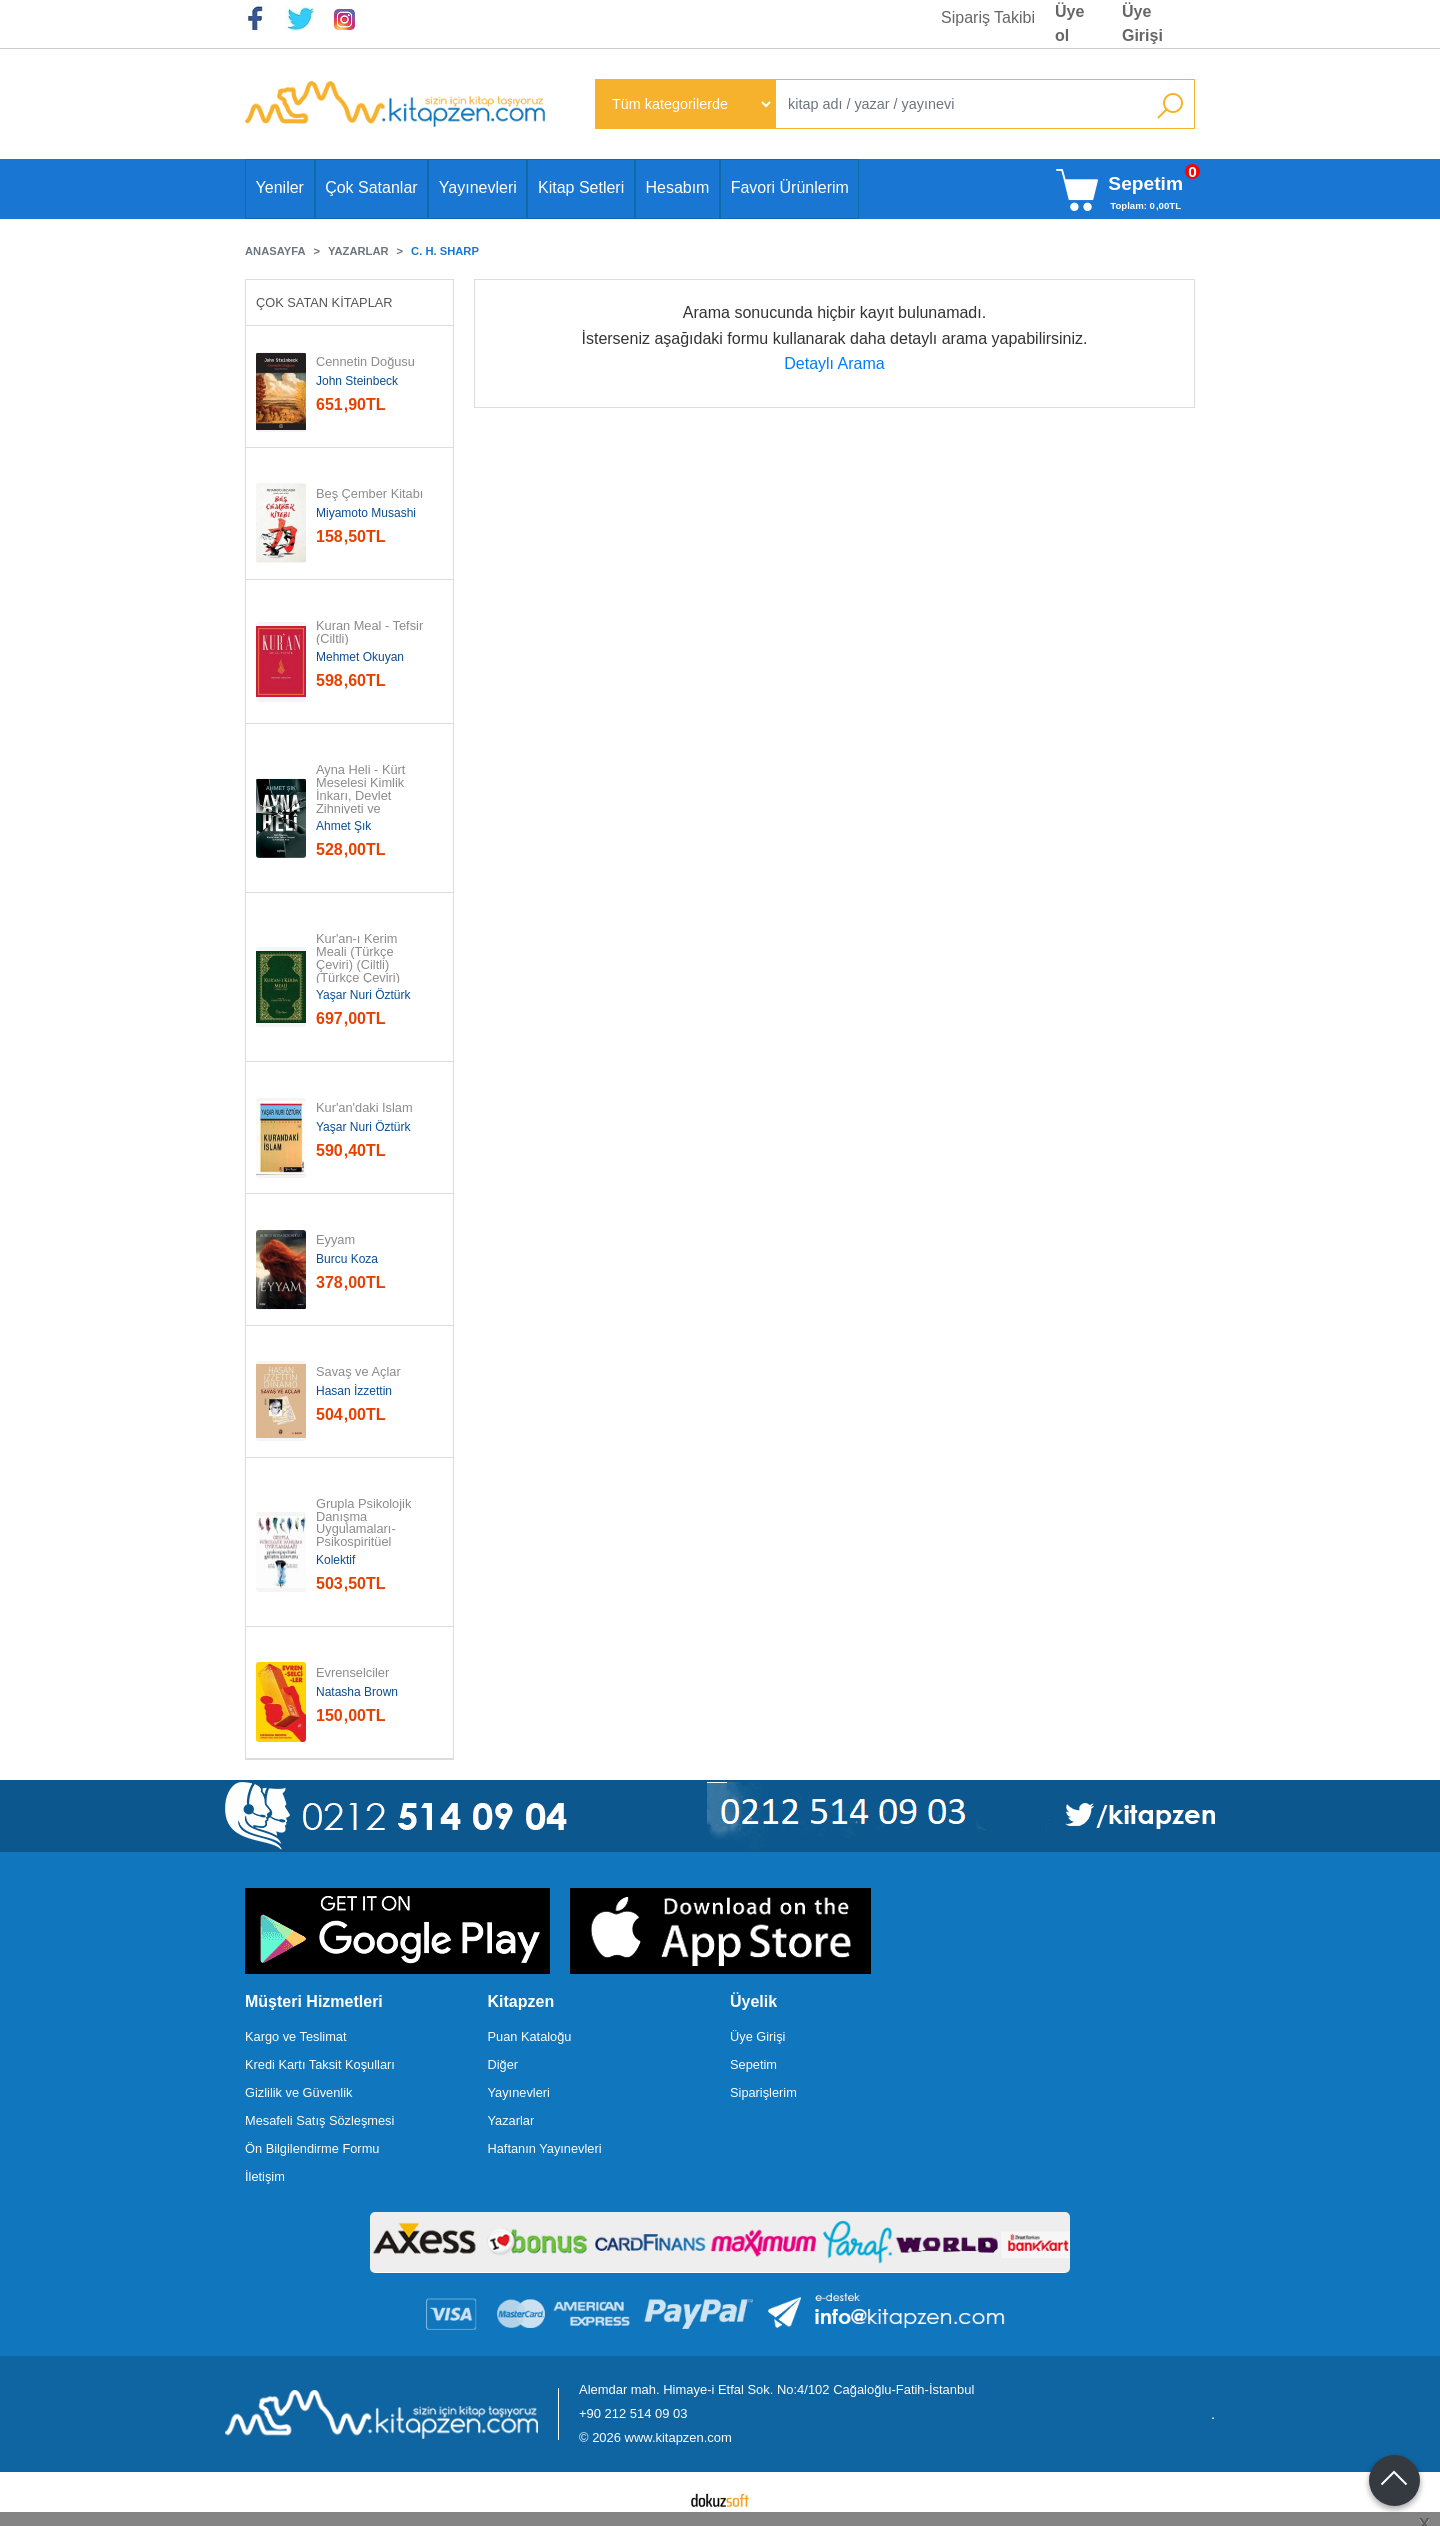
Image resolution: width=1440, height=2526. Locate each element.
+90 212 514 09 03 (633, 2413)
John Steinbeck (357, 381)
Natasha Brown (357, 1692)
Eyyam (335, 1240)
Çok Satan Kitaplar (324, 302)
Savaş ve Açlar (358, 1372)
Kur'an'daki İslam (364, 1108)
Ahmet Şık (343, 826)
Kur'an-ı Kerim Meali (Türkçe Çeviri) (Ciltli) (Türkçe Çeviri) (358, 958)
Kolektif (335, 1560)
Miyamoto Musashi (366, 513)
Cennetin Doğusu (365, 362)
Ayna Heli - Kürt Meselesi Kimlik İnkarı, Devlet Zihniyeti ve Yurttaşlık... (362, 796)
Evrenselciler (352, 1673)
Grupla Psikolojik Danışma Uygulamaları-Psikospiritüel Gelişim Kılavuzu (365, 1530)
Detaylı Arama (834, 363)
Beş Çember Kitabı (369, 494)
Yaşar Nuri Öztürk (363, 995)
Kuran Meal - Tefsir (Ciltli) (371, 633)
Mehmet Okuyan (360, 657)
